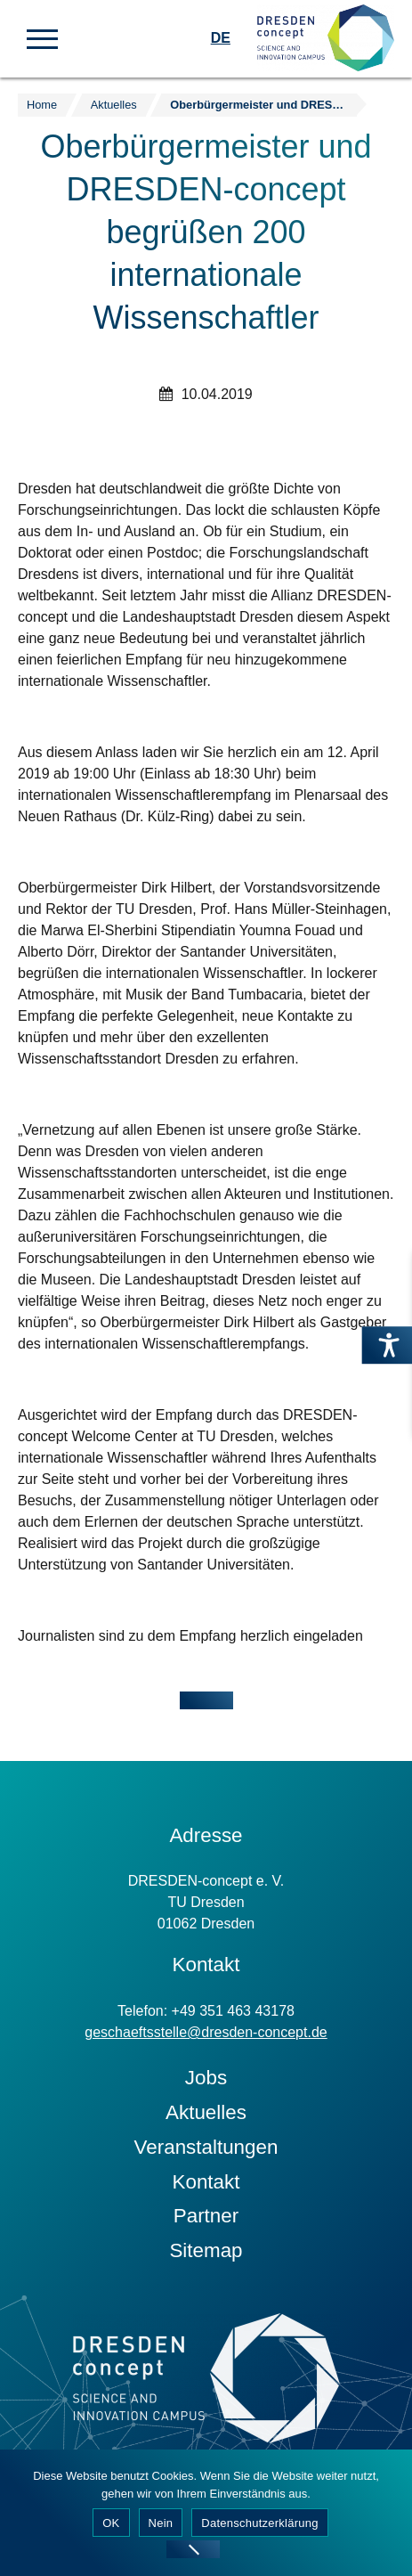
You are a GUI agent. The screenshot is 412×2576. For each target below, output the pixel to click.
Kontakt (206, 2182)
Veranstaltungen (206, 2147)
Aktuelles (206, 2112)
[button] (42, 37)
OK (110, 2523)
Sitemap (205, 2250)
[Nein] (193, 2549)
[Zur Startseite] (325, 38)
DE (220, 37)
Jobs (206, 2078)
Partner (206, 2216)
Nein (161, 2523)
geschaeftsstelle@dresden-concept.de (206, 2032)
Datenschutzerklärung (259, 2523)
